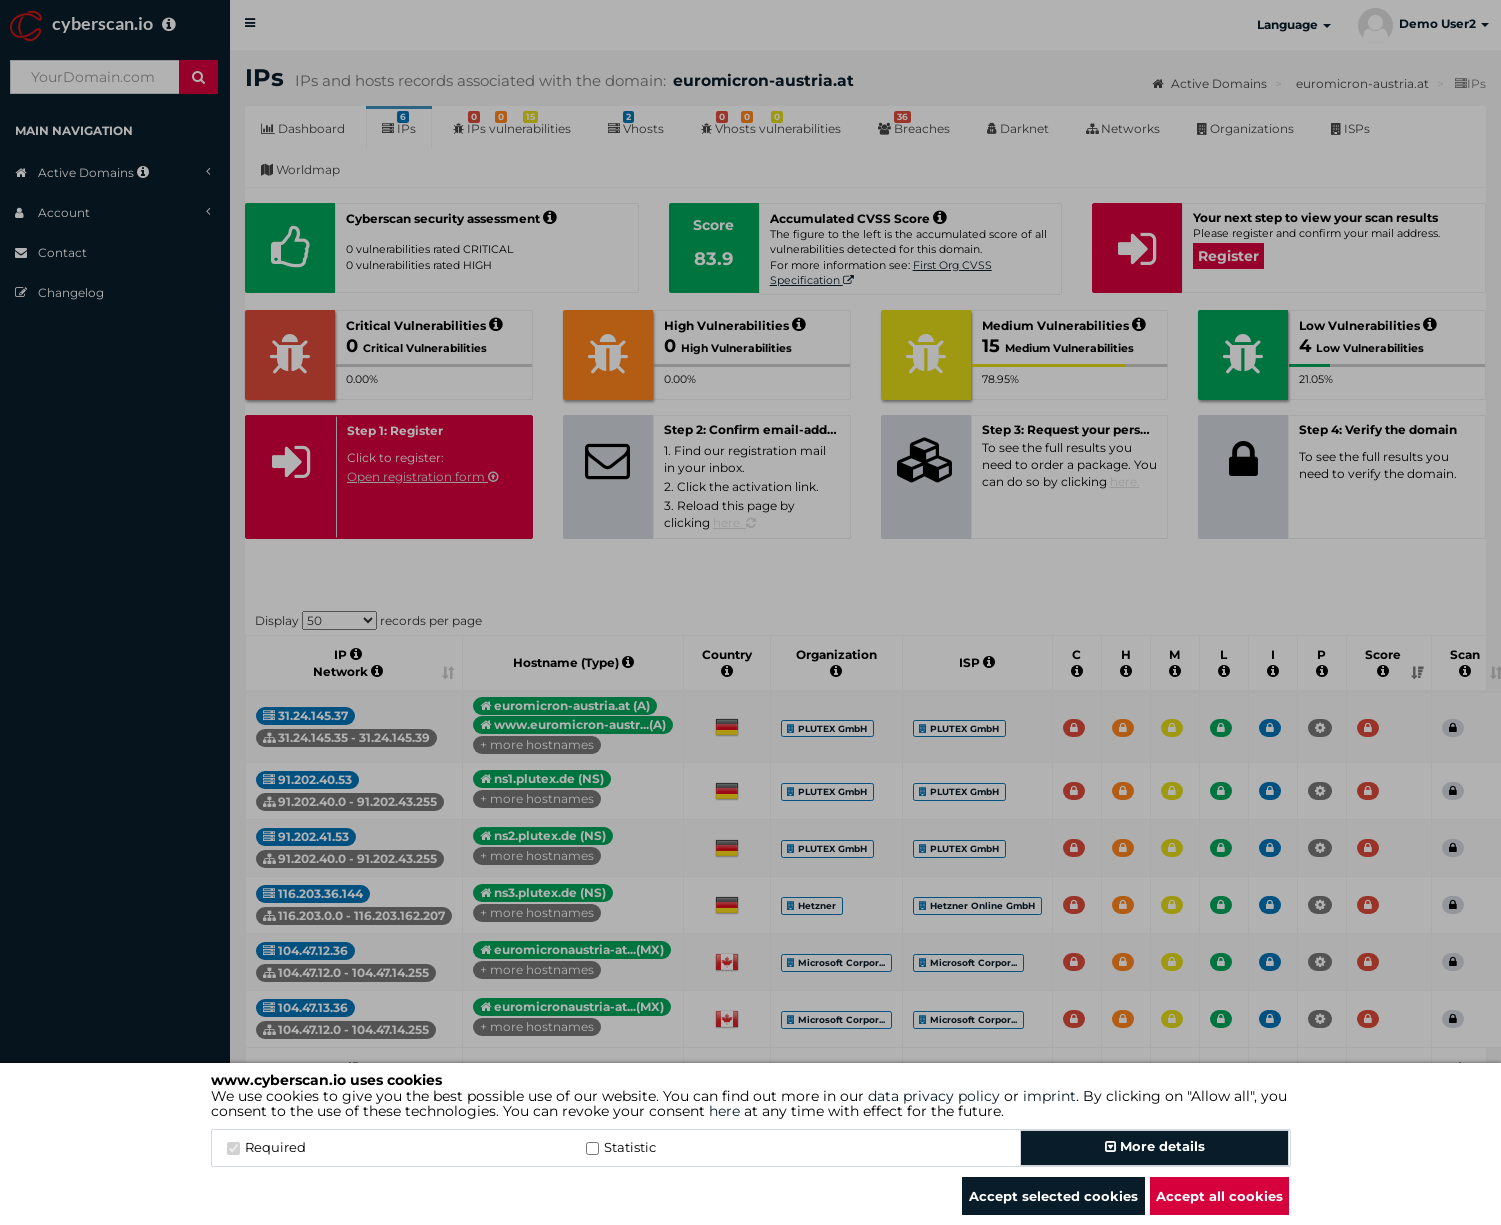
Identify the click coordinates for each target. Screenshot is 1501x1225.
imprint (1049, 1096)
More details (1155, 1146)
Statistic (621, 1147)
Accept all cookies (1219, 1196)
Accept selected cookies (1053, 1196)
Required (266, 1147)
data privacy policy (934, 1096)
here (724, 1111)
